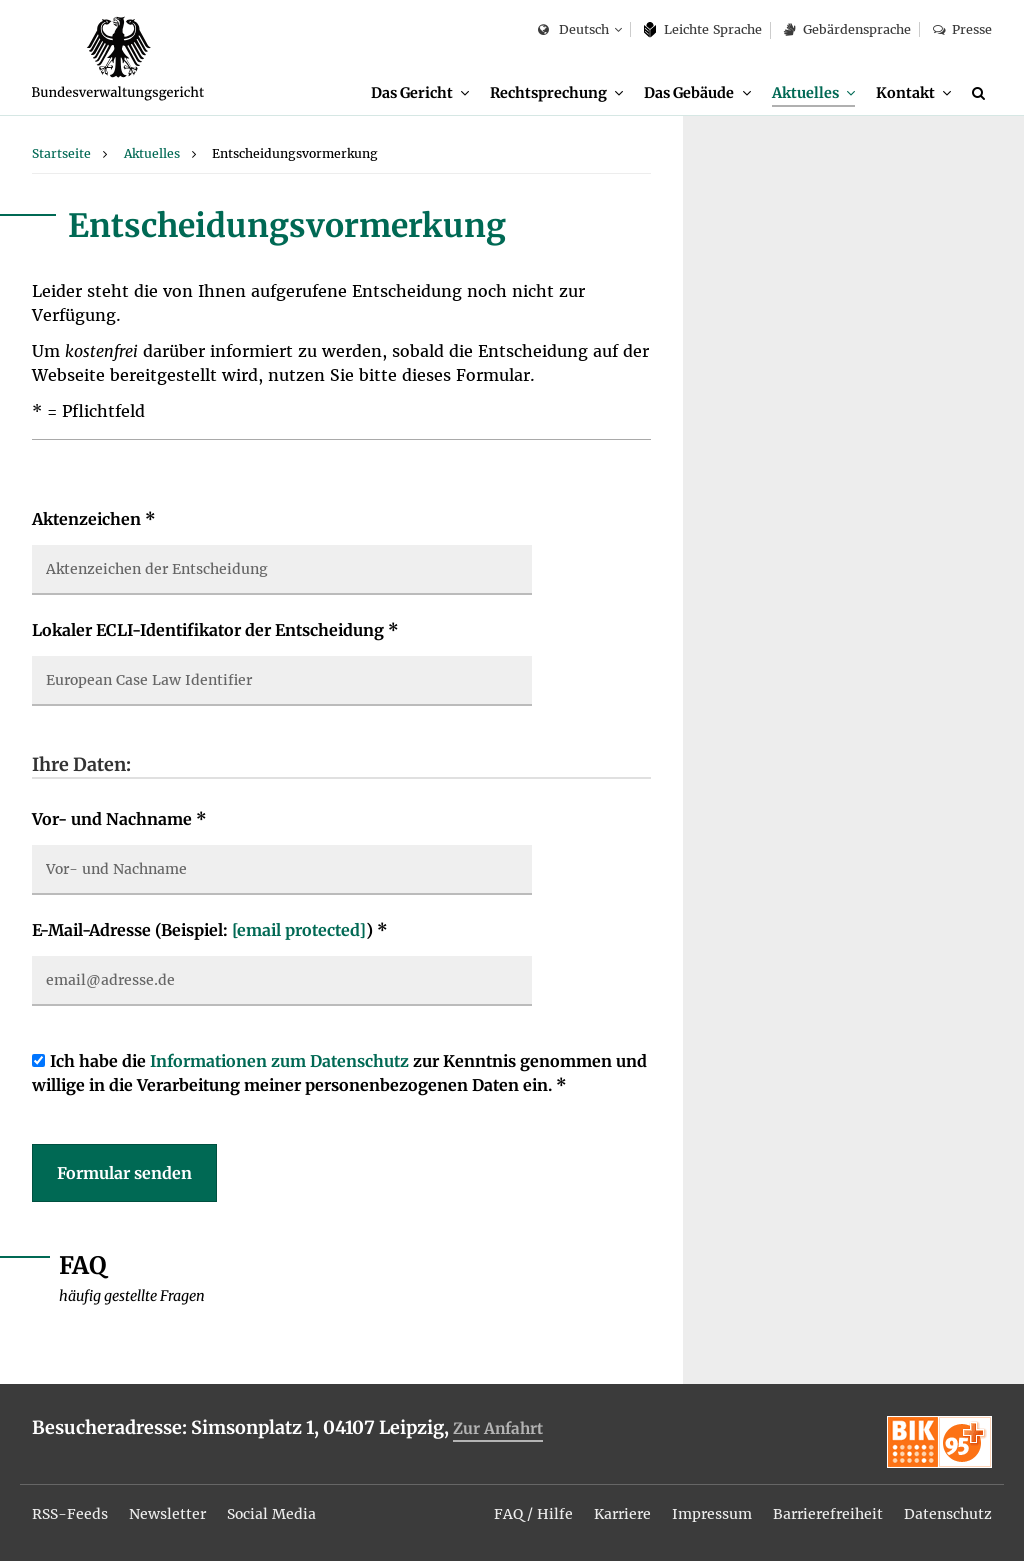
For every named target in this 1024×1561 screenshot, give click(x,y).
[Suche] (982, 93)
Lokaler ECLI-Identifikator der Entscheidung (215, 630)
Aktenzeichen (94, 519)
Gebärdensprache (847, 29)
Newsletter (167, 1514)
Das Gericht (412, 93)
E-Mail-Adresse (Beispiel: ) (210, 930)
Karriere (622, 1514)
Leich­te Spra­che (703, 29)
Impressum (712, 1514)
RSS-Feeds (70, 1514)
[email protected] (299, 930)
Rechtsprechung (548, 93)
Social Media (271, 1514)
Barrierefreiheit (828, 1514)
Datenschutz (948, 1514)
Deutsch (573, 30)
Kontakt (905, 93)
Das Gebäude (689, 93)
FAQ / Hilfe (533, 1514)
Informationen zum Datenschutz (279, 1061)
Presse (962, 29)
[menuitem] (420, 93)
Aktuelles (805, 93)
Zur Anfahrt (498, 1428)
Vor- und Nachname (119, 819)
